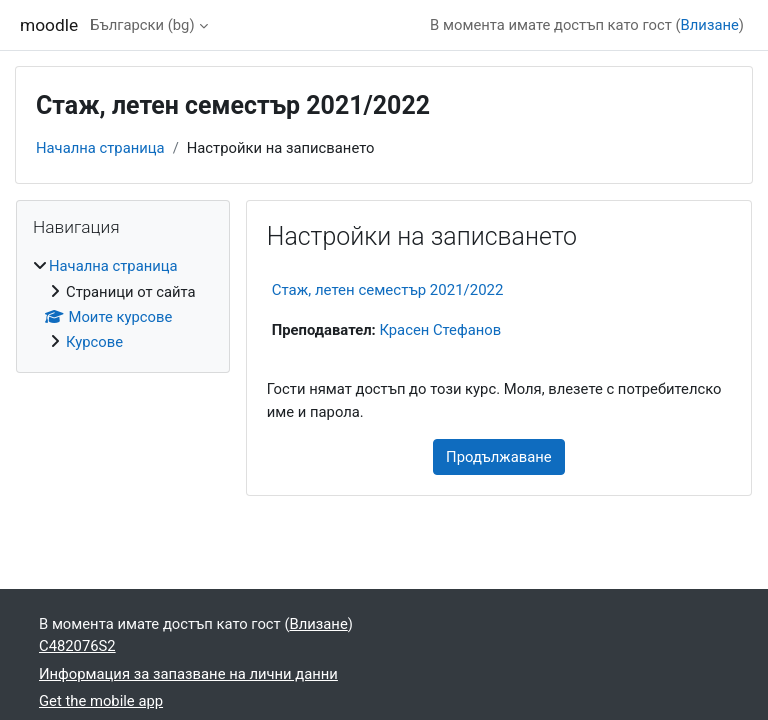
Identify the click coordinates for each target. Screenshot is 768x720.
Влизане (710, 25)
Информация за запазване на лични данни (188, 674)
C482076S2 (77, 646)
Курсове (94, 342)
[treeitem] (123, 304)
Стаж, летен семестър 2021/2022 (388, 290)
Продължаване (499, 457)
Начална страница (100, 148)
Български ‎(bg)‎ (142, 25)
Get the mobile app (101, 701)
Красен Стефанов (440, 330)
